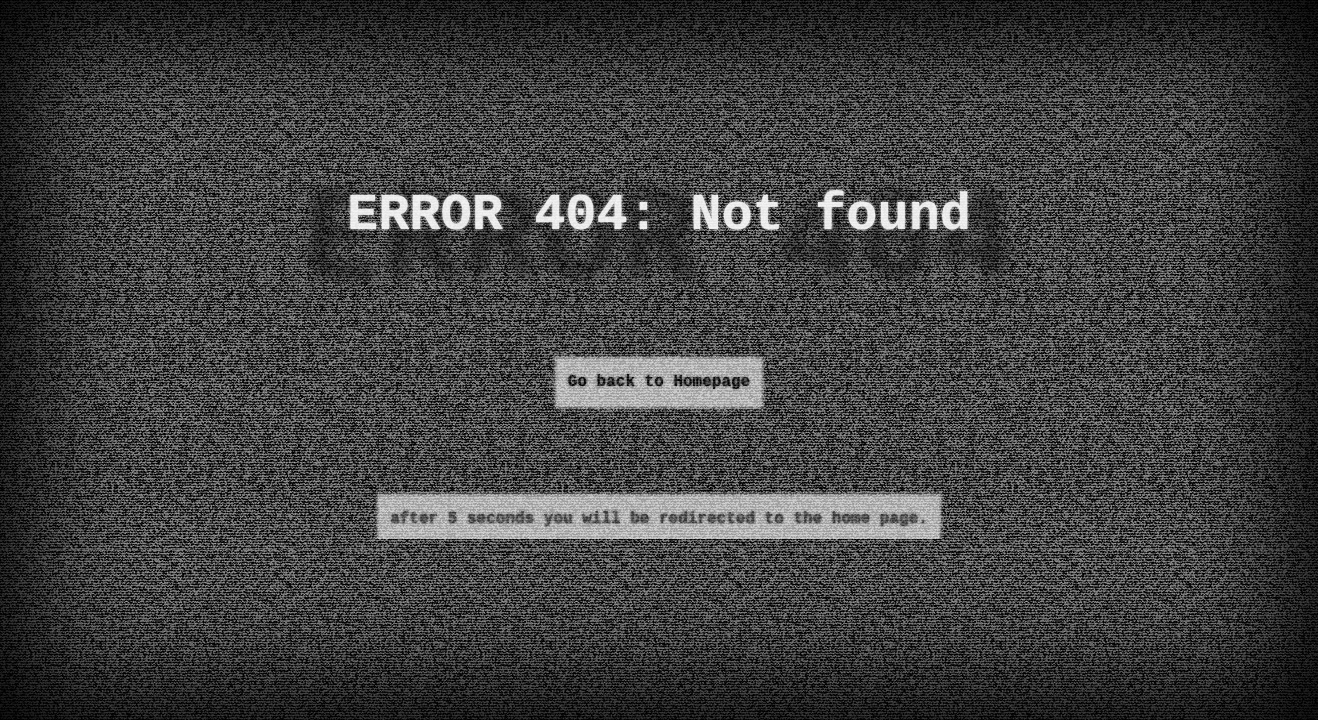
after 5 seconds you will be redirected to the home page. (659, 519)
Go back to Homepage (659, 382)
